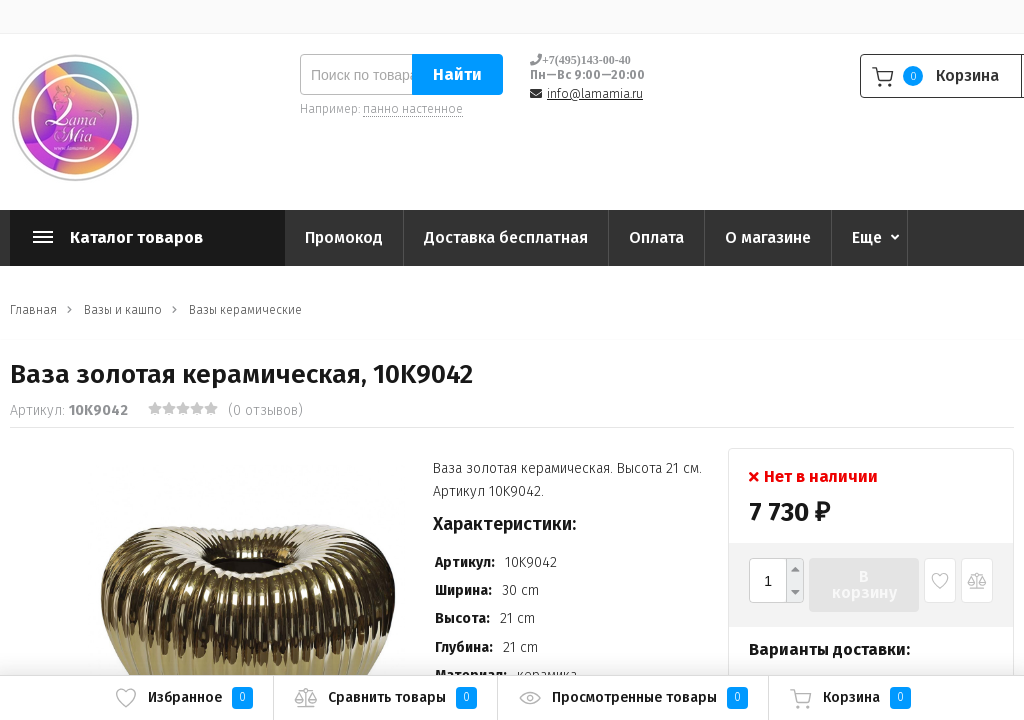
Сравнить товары (385, 698)
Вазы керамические (245, 310)
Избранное (183, 698)
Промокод (344, 237)
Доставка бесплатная (506, 237)
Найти (457, 74)
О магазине (768, 237)
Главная (33, 310)
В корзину (864, 584)
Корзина (850, 698)
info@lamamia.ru (595, 94)
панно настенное (413, 109)
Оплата (656, 237)
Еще (867, 237)
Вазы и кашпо (123, 310)
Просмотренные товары (633, 698)
